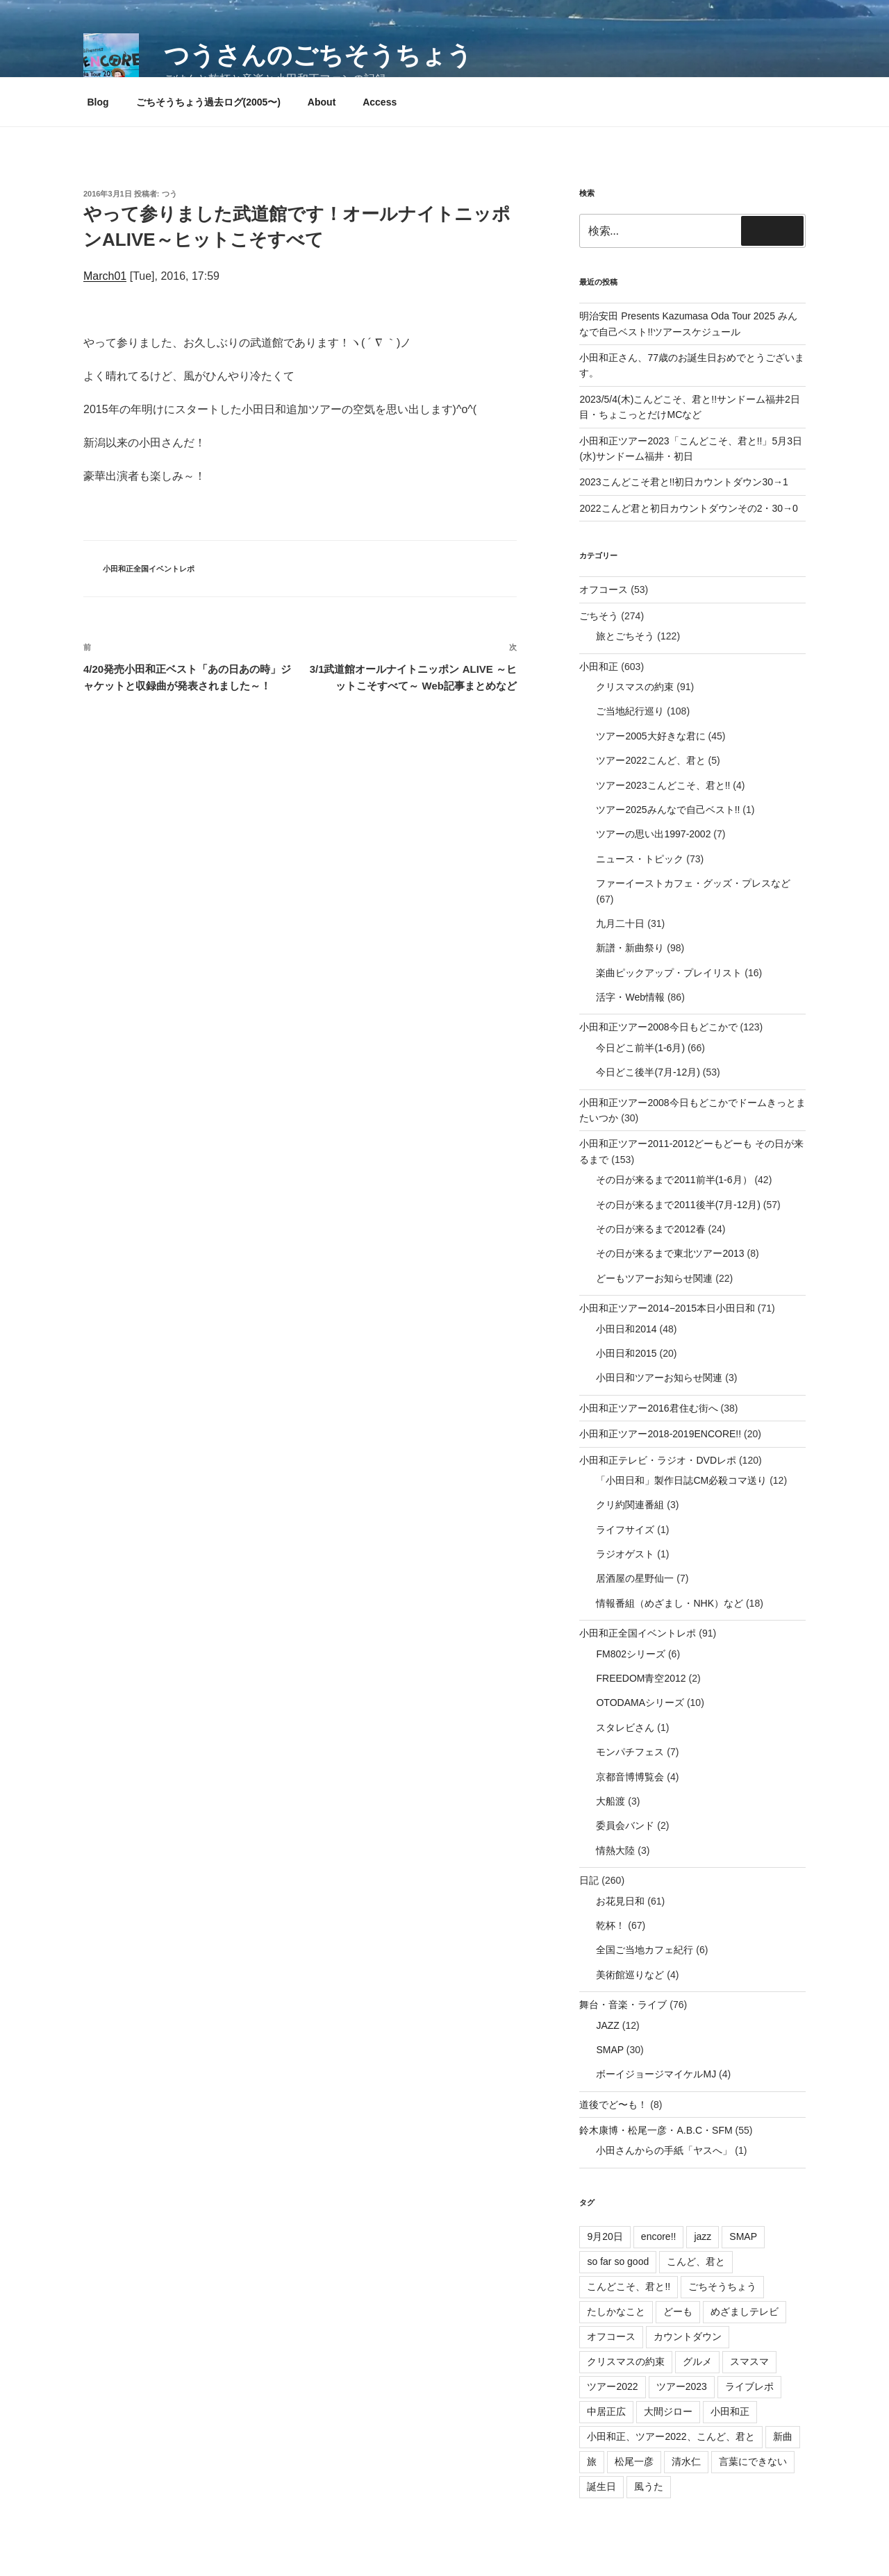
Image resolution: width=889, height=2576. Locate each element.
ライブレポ (749, 2386)
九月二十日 (620, 923)
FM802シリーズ (630, 1653)
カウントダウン (688, 2336)
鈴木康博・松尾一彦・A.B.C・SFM (655, 2130)
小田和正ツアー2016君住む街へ (648, 1408)
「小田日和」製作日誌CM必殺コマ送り (681, 1480)
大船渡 (610, 1801)
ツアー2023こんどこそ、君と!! (663, 785)
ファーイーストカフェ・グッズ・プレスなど (693, 883)
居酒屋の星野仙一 (635, 1578)
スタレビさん (625, 1727)
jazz (702, 2236)
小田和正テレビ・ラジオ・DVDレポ (657, 1460)
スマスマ (749, 2361)
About (321, 102)
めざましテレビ (745, 2311)
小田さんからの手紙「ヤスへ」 (664, 2150)
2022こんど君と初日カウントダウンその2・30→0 (688, 508)
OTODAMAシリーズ (640, 1702)
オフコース (603, 589)
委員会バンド (625, 1825)
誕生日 (601, 2486)
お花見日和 (620, 1901)
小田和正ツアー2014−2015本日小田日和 (666, 1308)
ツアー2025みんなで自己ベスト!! (668, 809)
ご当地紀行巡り (630, 711)
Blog (98, 102)
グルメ (697, 2361)
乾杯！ (610, 1925)
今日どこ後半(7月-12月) (647, 1072)
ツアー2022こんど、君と (650, 760)
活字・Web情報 (630, 997)
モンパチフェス (630, 1751)
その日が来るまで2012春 (650, 1229)
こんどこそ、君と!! (628, 2286)
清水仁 (686, 2461)
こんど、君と (696, 2261)
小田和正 (598, 666)
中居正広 (606, 2411)
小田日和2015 (626, 1353)
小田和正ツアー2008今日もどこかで (658, 1026)
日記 (589, 1880)
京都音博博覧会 (630, 1776)
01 (120, 276)
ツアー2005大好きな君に (650, 736)
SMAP (609, 2049)
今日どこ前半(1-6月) (640, 1047)
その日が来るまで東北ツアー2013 (670, 1253)
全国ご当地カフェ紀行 (644, 1949)
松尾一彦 (634, 2461)
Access (380, 102)
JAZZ (607, 2025)
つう (169, 194)
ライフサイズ (625, 1529)
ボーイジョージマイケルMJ (656, 2074)
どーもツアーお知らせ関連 (654, 1278)
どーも (677, 2311)
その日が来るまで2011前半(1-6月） (673, 1179)
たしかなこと (616, 2311)
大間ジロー (668, 2411)
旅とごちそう (625, 636)
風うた (648, 2486)
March (98, 276)
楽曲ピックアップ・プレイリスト (669, 972)
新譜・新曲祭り (630, 947)
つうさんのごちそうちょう (318, 55)
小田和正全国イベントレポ (148, 568)
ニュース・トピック (639, 858)
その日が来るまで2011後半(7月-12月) (678, 1204)
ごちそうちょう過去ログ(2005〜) (208, 102)
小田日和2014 (626, 1329)
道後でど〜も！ (613, 2104)
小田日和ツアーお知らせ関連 (659, 1377)
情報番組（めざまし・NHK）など (669, 1603)
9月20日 (604, 2236)
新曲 (782, 2436)
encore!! (658, 2236)
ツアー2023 (681, 2386)
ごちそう (598, 615)
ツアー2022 (612, 2386)
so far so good (618, 2261)
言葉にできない (753, 2461)
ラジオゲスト (625, 1553)
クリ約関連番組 (630, 1504)
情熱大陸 (615, 1850)
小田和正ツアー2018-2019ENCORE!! (660, 1433)
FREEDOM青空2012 (641, 1678)
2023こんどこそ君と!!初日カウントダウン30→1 (683, 481)
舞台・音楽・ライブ (623, 2004)
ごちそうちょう (722, 2286)
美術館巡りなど (630, 1974)
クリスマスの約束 (635, 686)
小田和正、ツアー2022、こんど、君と (670, 2436)
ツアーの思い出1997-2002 (653, 833)
